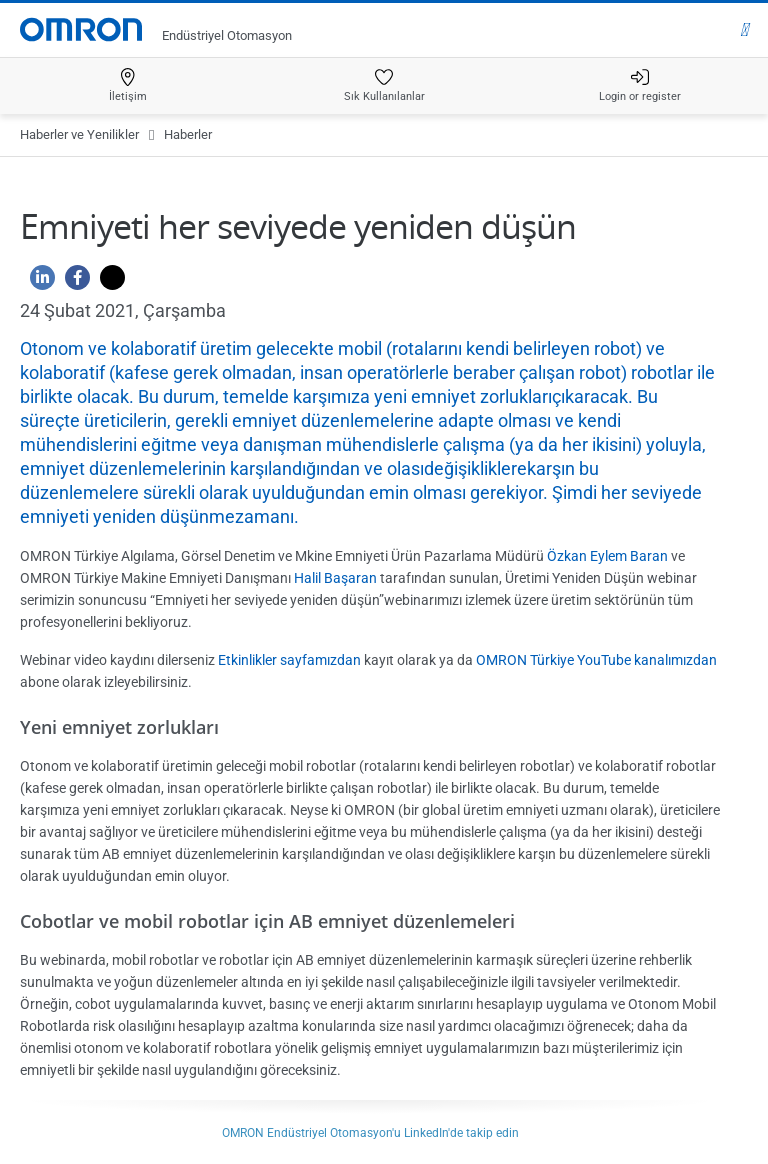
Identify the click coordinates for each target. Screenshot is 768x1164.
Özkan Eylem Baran (607, 556)
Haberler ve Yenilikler (79, 134)
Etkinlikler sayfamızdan (289, 660)
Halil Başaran (335, 578)
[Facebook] (72, 282)
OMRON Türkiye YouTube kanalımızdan (596, 660)
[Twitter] (107, 282)
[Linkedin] (37, 282)
